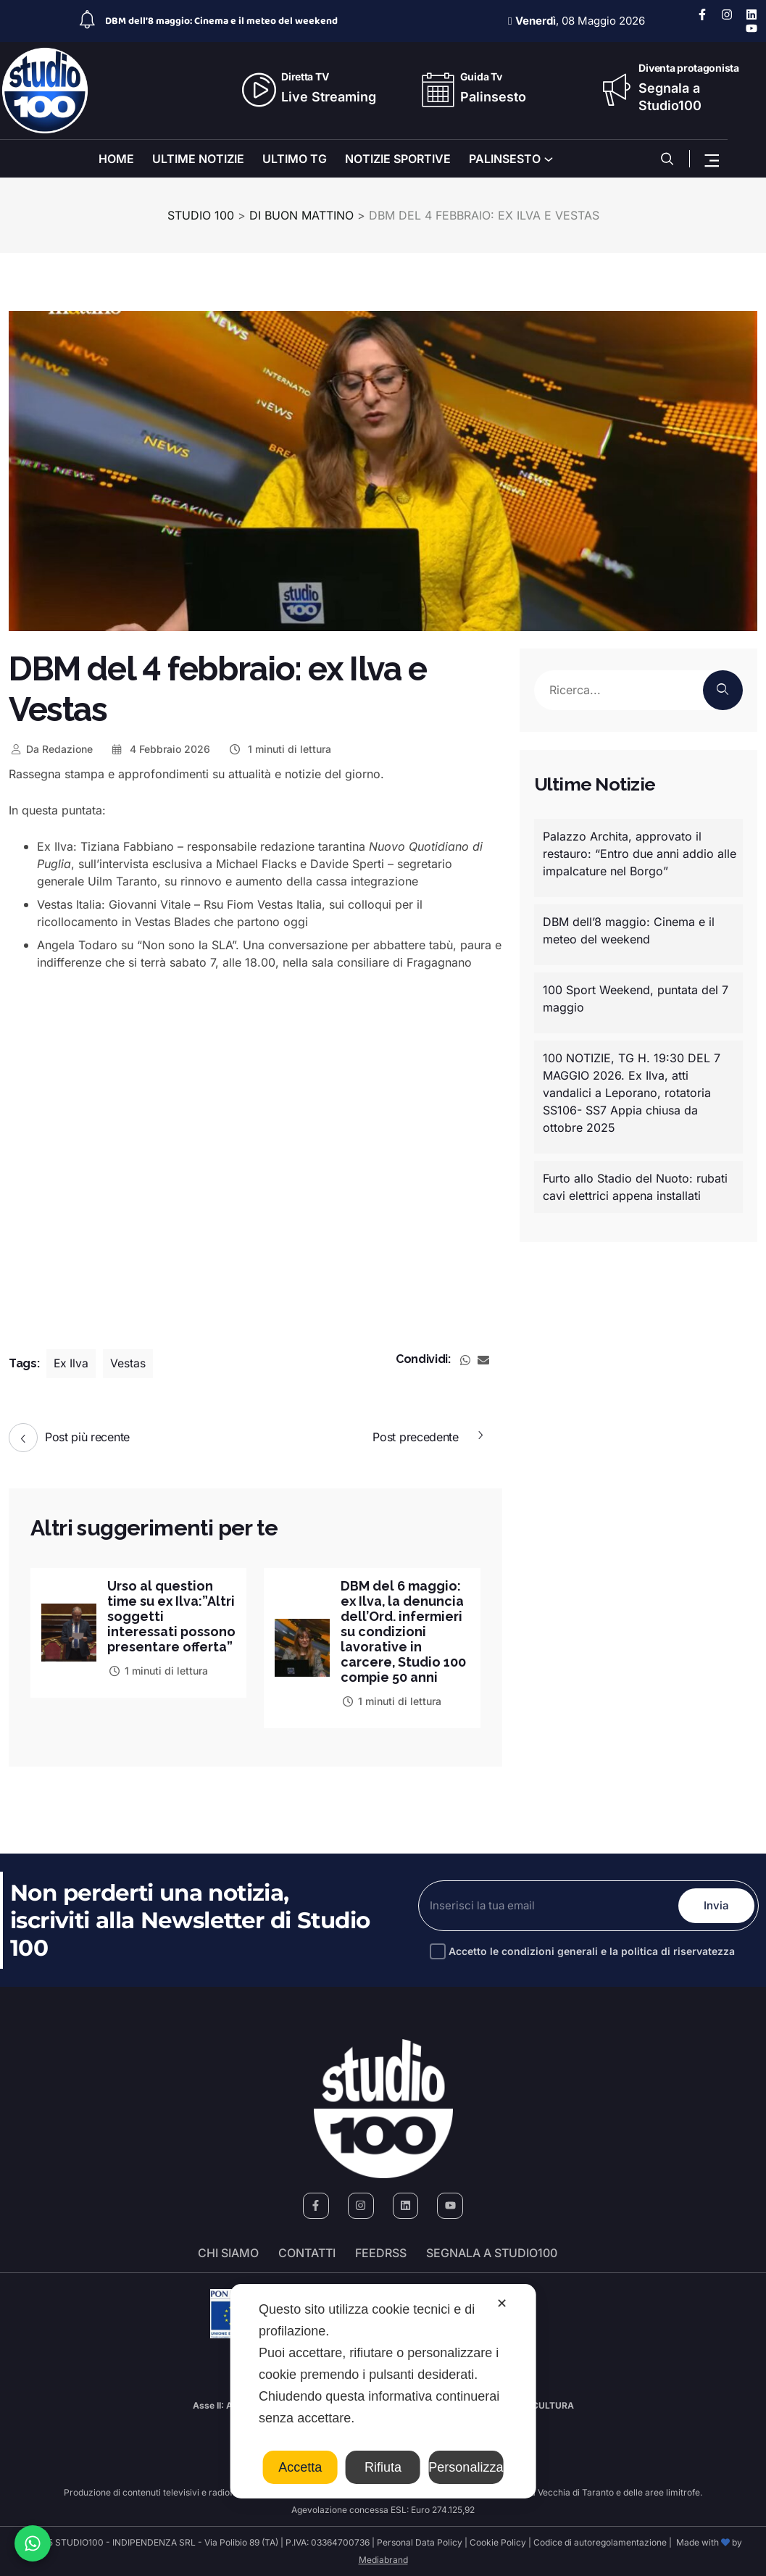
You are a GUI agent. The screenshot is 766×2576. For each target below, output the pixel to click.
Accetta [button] (300, 2467)
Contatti (307, 2253)
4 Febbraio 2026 (160, 749)
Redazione (51, 749)
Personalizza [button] (465, 2467)
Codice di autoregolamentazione (599, 2542)
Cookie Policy (498, 2542)
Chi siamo (228, 2253)
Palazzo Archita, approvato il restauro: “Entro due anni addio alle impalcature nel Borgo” (639, 853)
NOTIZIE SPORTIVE (398, 158)
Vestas (129, 1363)
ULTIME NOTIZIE (198, 158)
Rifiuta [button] (383, 2467)
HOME (116, 158)
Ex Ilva (72, 1363)
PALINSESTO (505, 158)
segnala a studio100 (491, 2253)
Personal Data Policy (419, 2542)
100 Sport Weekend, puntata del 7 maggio (635, 998)
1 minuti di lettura (279, 749)
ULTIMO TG (294, 158)
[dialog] (383, 2391)
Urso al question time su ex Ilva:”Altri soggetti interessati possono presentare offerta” (171, 1624)
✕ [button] (501, 2303)
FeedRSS (381, 2253)
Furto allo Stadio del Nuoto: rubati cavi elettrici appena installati (635, 1187)
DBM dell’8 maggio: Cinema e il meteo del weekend (221, 21)
